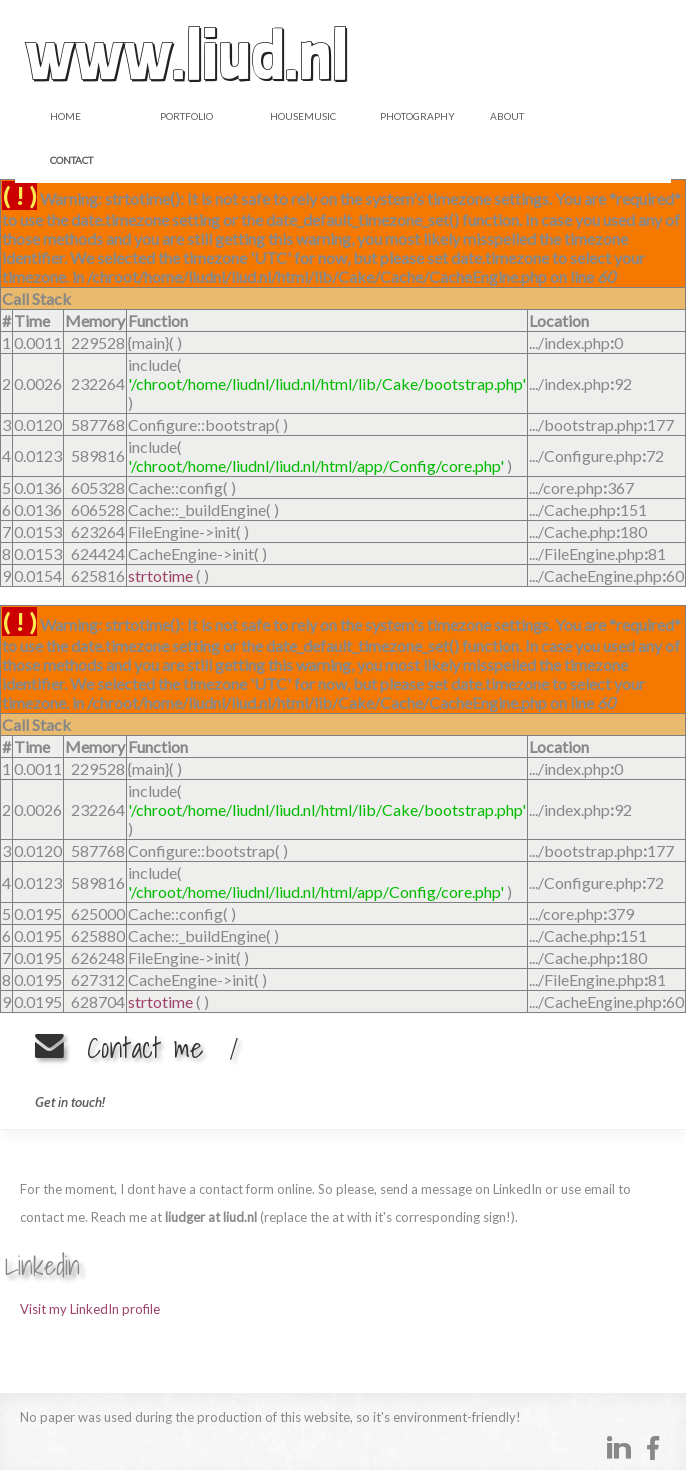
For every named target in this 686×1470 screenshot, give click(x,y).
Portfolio (186, 116)
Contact (71, 160)
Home (65, 116)
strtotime (160, 575)
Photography (417, 116)
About (507, 116)
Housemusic (303, 116)
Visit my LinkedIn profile (90, 1309)
